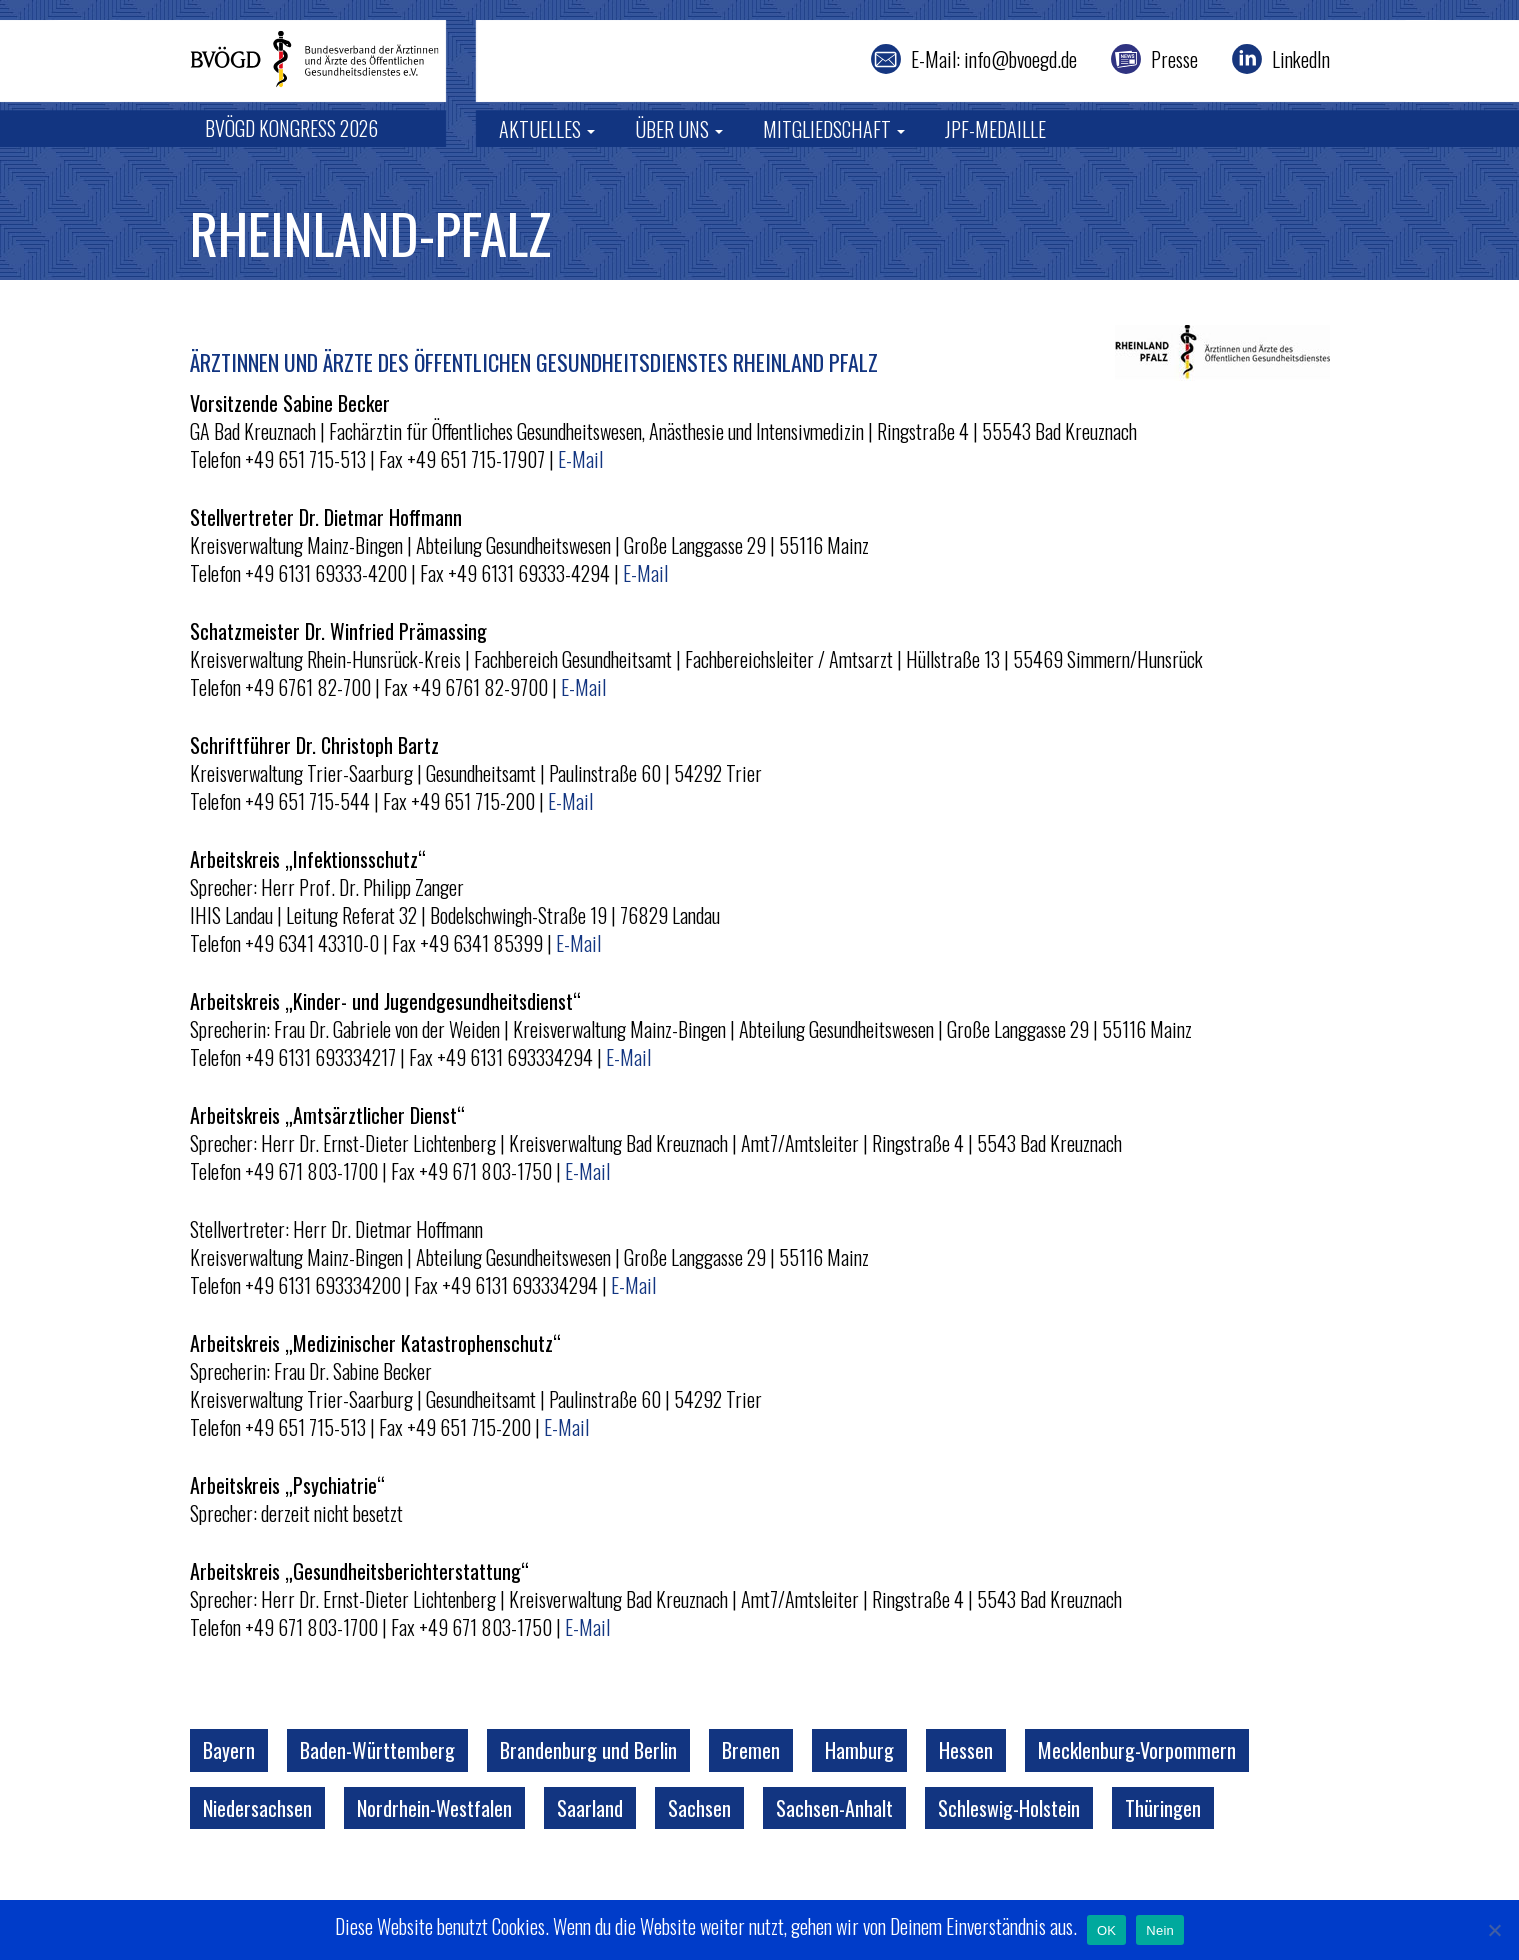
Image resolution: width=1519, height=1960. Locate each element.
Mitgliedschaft (834, 129)
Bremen (751, 1750)
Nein (1160, 1930)
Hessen (966, 1750)
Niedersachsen (257, 1808)
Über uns (679, 129)
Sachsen (699, 1808)
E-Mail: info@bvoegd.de (994, 59)
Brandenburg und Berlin (588, 1750)
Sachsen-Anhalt (834, 1808)
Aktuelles (547, 129)
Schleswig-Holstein (1009, 1808)
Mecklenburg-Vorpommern (1137, 1750)
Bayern (229, 1750)
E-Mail (580, 459)
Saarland (590, 1808)
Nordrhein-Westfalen (434, 1808)
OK (1106, 1930)
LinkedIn (1301, 59)
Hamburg (859, 1750)
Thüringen (1163, 1808)
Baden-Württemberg (377, 1750)
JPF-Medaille (995, 129)
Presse (1174, 59)
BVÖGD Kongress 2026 (291, 128)
